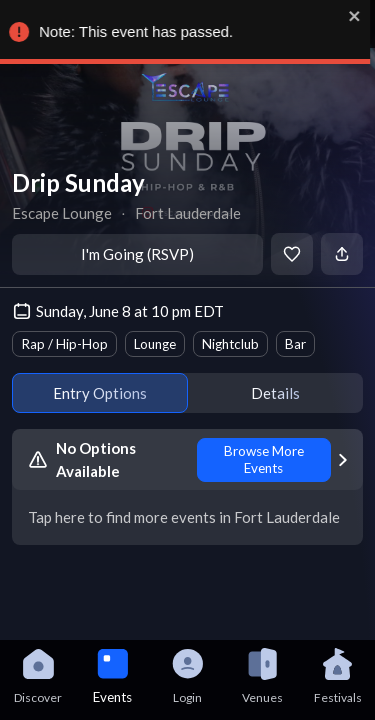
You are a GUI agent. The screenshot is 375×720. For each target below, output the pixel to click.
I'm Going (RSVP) (137, 254)
